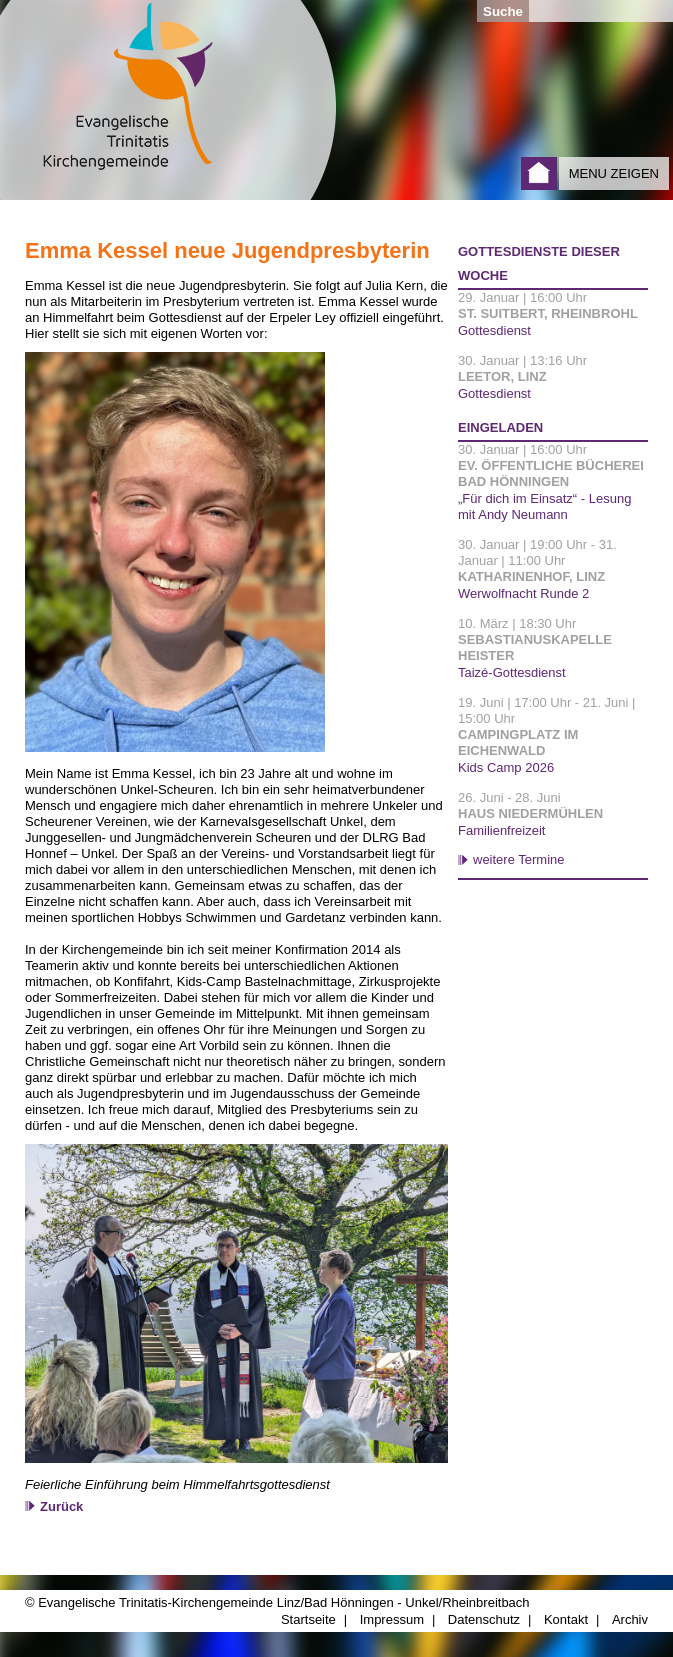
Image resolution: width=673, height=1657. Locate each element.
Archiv (630, 1619)
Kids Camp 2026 (506, 767)
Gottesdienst (494, 330)
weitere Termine (519, 859)
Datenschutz (484, 1619)
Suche (503, 11)
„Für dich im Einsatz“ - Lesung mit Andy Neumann (544, 506)
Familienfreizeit (501, 830)
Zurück (61, 1506)
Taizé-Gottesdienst (512, 672)
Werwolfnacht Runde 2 (523, 593)
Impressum (392, 1619)
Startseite (539, 173)
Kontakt (566, 1619)
